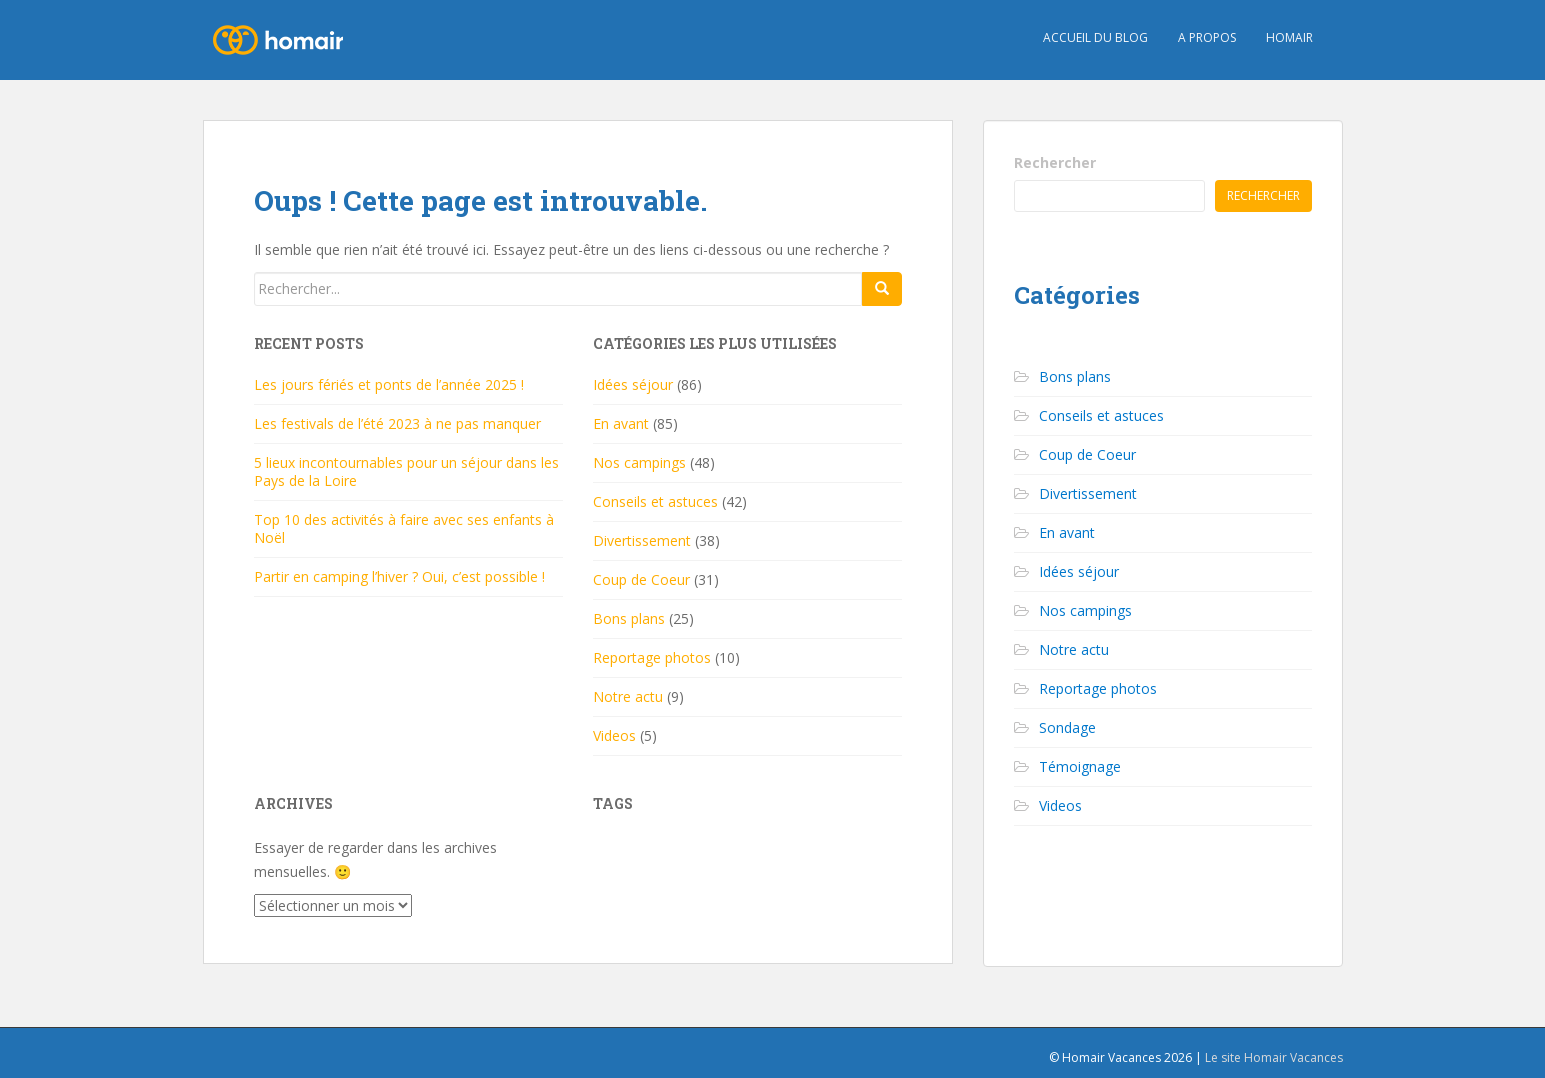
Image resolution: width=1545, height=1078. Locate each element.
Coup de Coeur (641, 579)
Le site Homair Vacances (1274, 1057)
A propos (1207, 37)
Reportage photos (652, 657)
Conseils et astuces (655, 501)
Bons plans (629, 618)
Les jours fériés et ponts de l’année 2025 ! (389, 384)
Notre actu (628, 696)
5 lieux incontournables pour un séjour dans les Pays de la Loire (406, 471)
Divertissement (642, 540)
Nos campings (639, 462)
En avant (621, 423)
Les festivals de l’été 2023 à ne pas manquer (397, 423)
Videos (614, 735)
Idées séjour (633, 384)
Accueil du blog (1095, 37)
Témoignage (1080, 766)
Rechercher (1055, 162)
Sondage (1067, 727)
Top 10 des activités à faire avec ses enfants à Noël (404, 528)
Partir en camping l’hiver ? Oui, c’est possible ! (399, 576)
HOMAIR (1289, 37)
